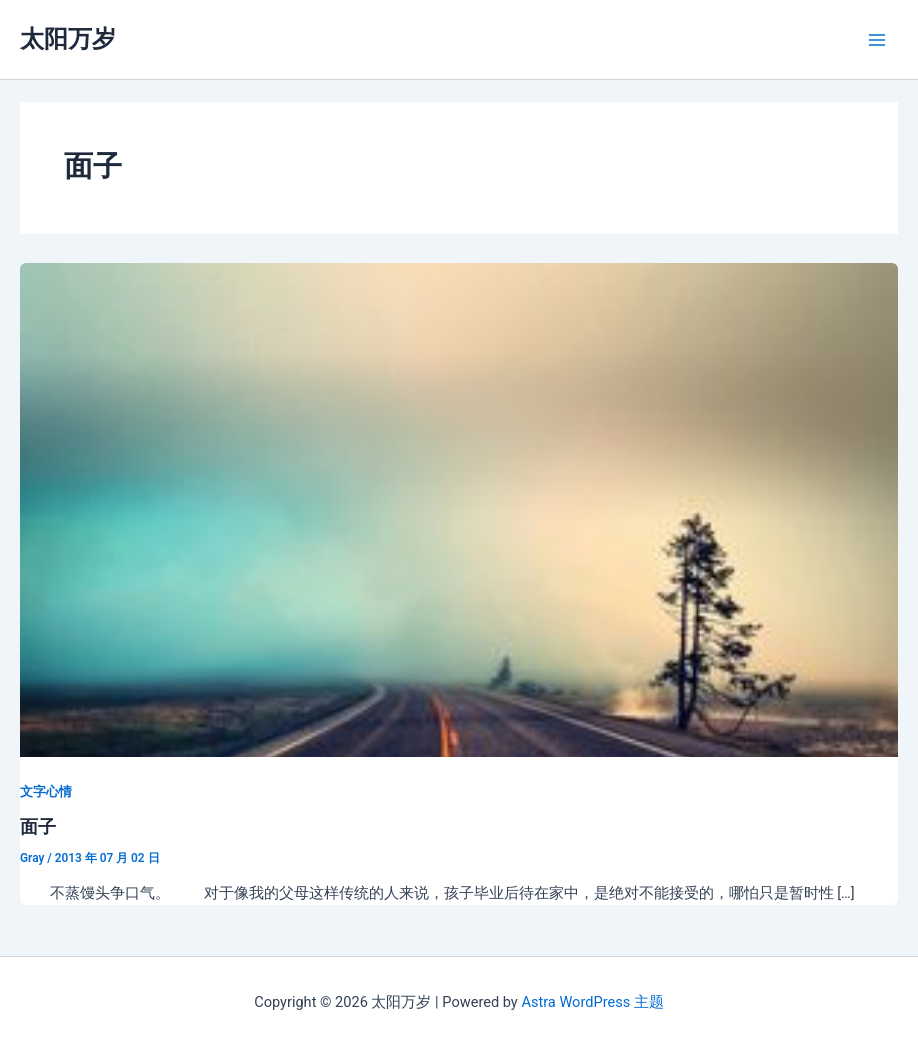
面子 (38, 826)
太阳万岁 (68, 39)
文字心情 (46, 791)
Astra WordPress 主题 (592, 1002)
